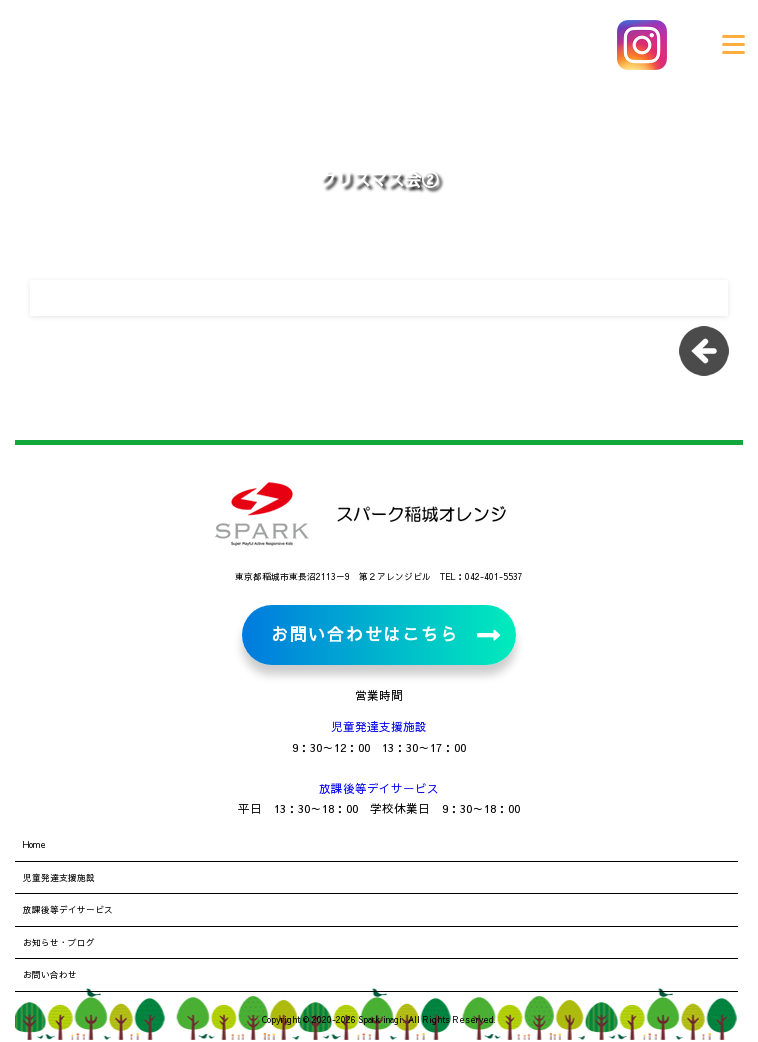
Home (34, 844)
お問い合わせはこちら (364, 634)
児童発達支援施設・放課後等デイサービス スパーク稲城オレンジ (150, 45)
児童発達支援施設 (379, 726)
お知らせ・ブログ (59, 942)
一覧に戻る (711, 358)
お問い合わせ (50, 974)
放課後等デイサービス (379, 788)
